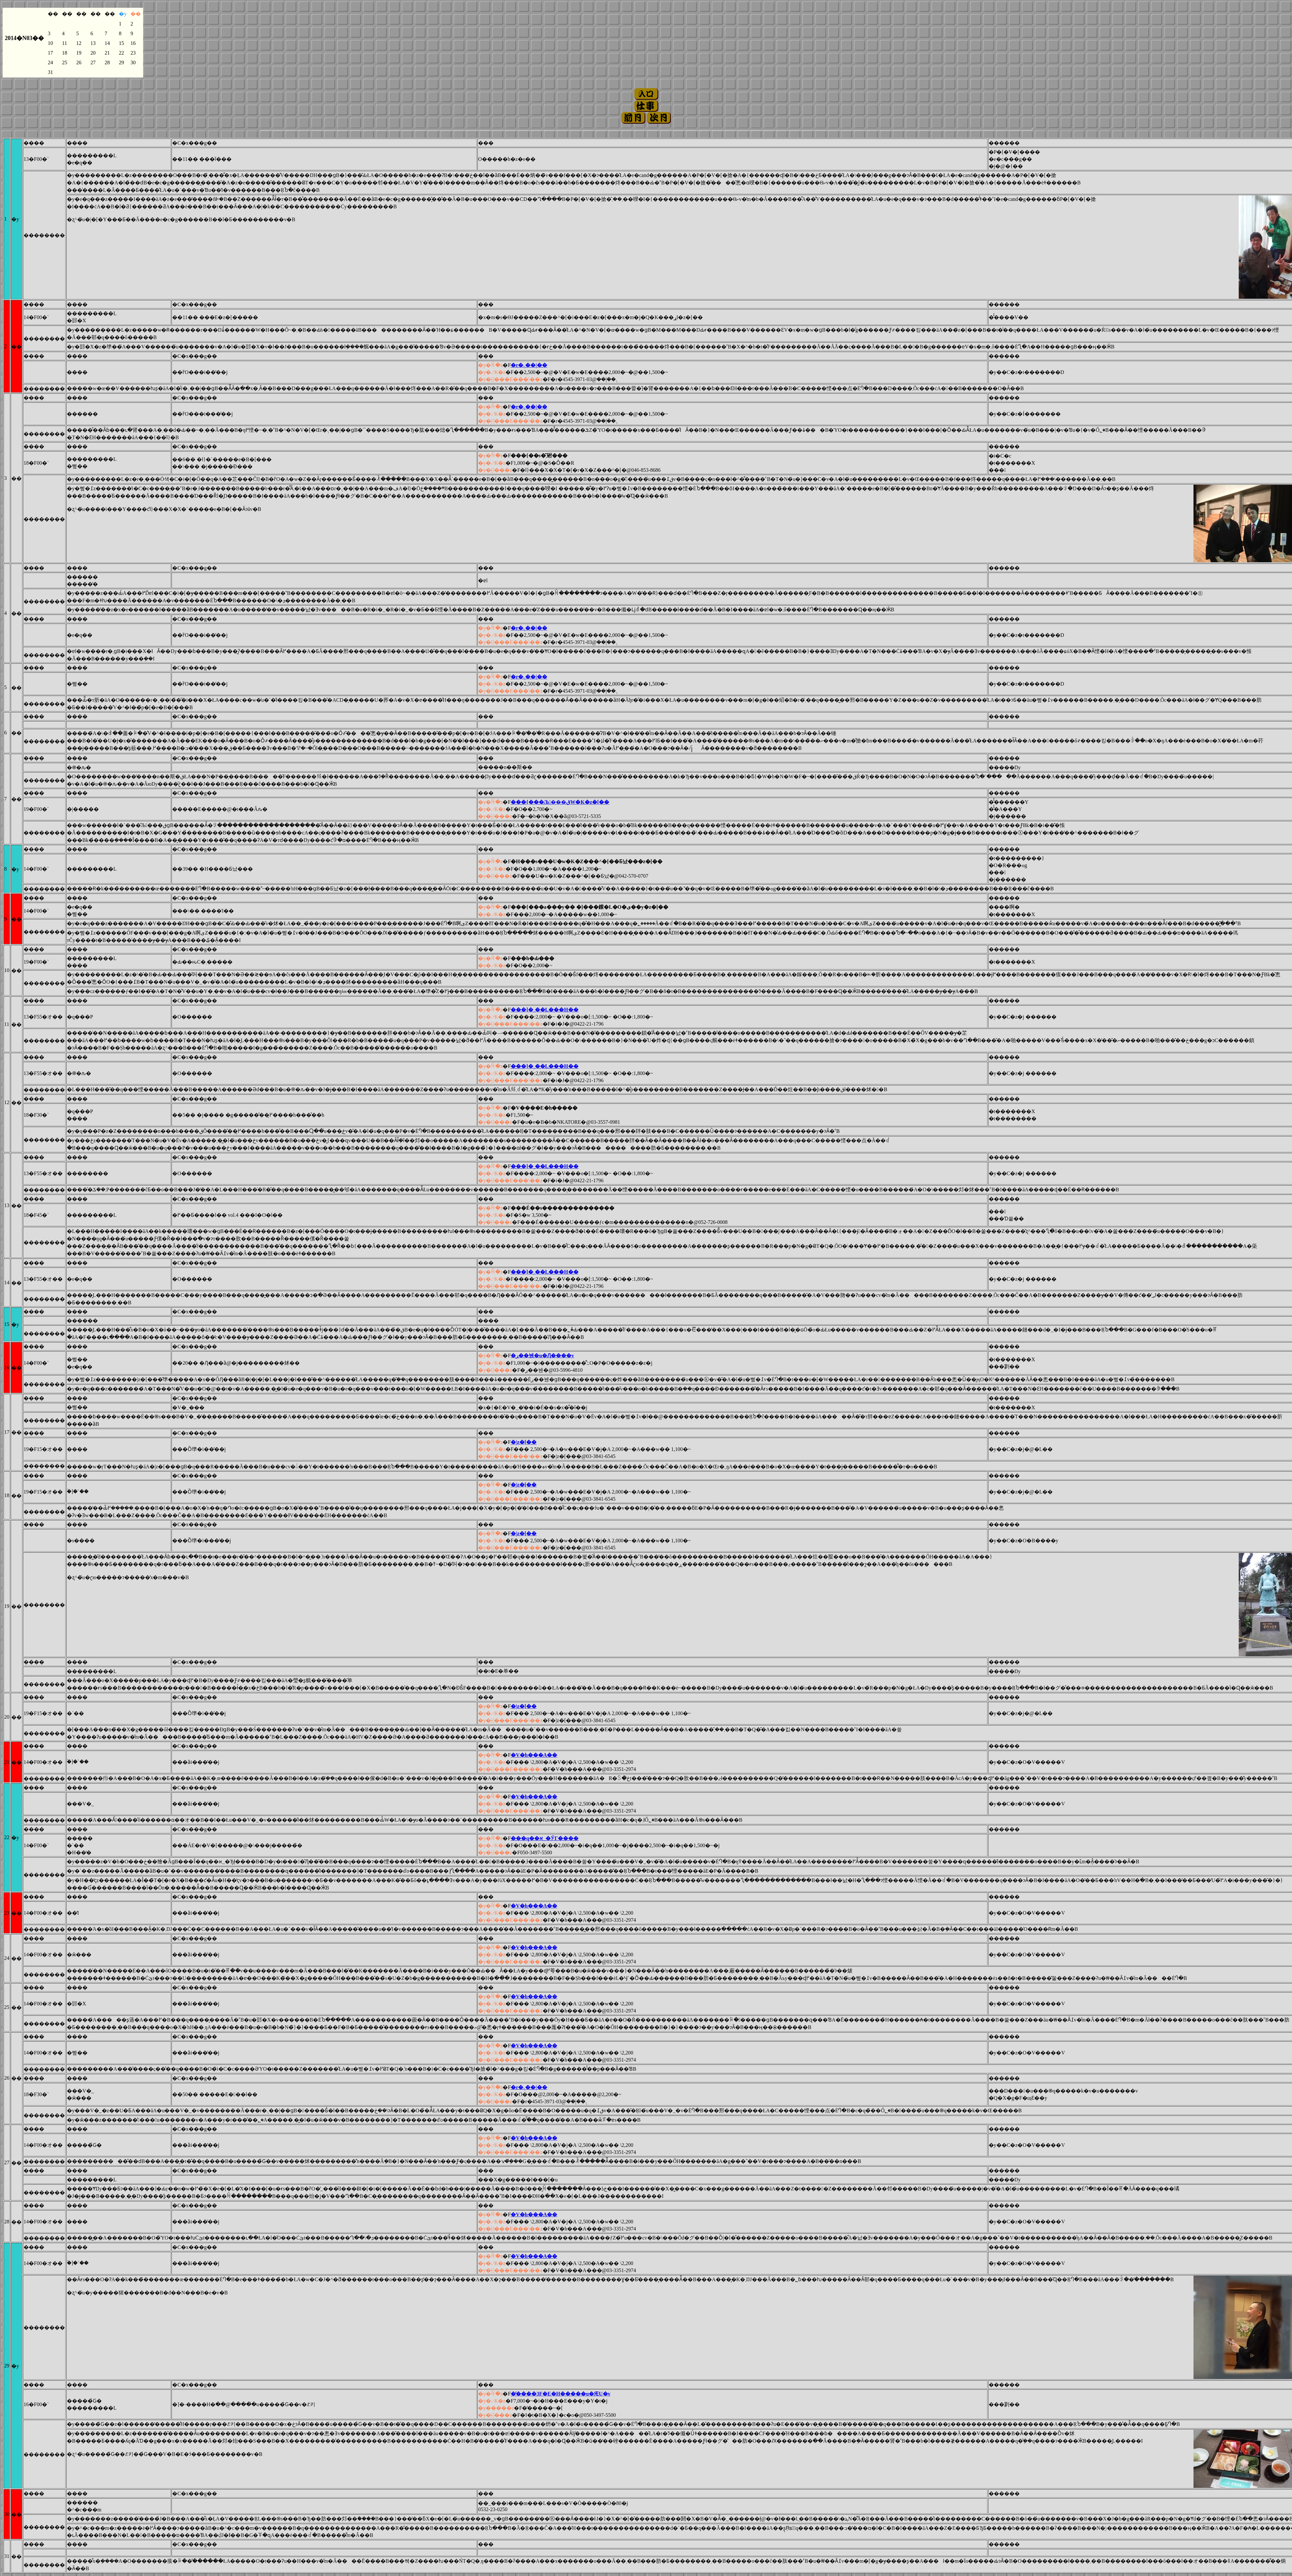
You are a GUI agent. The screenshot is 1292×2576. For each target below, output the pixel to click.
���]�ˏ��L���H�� (544, 1009)
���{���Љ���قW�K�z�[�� (560, 802)
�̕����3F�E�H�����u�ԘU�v (560, 2393)
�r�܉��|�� (529, 365)
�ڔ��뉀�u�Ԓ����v (542, 1355)
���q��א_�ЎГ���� (544, 1838)
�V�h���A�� (534, 1755)
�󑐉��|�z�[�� (524, 1442)
